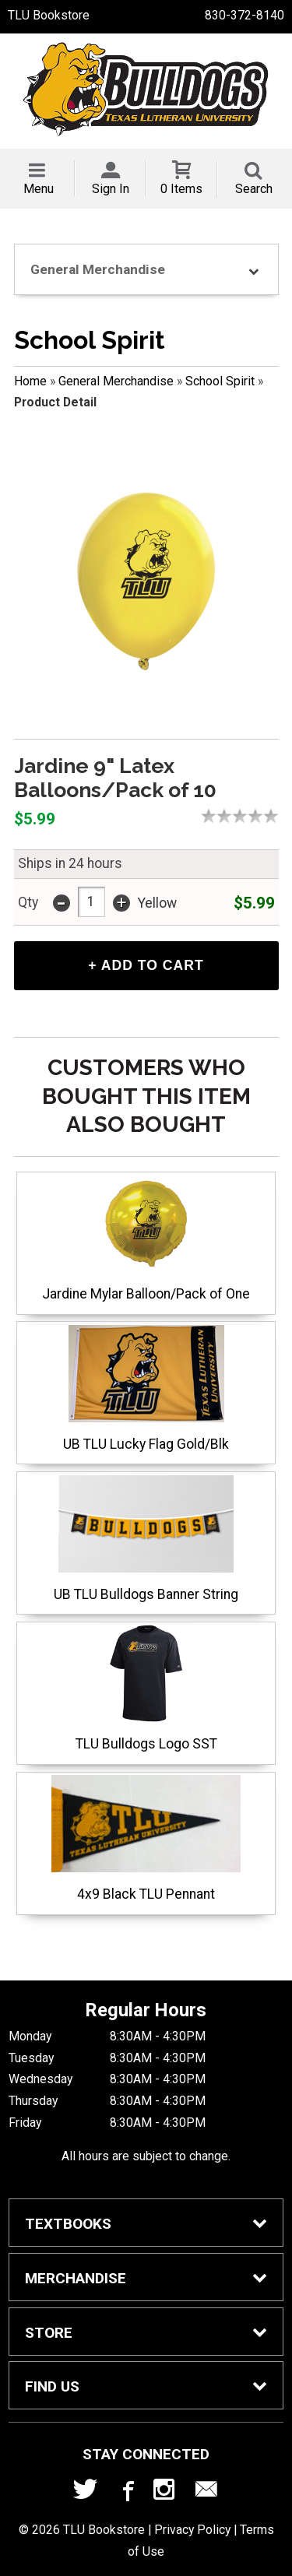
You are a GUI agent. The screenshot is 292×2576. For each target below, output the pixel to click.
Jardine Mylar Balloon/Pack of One (146, 1238)
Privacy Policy (192, 2529)
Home (30, 381)
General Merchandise (116, 381)
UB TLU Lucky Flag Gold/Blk (146, 1388)
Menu (38, 188)
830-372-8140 (244, 15)
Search (254, 188)
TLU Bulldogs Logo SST (146, 1688)
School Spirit (220, 381)
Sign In (110, 188)
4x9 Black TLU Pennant (146, 1838)
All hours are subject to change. (146, 2156)
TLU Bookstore (49, 15)
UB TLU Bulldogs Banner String (146, 1538)
